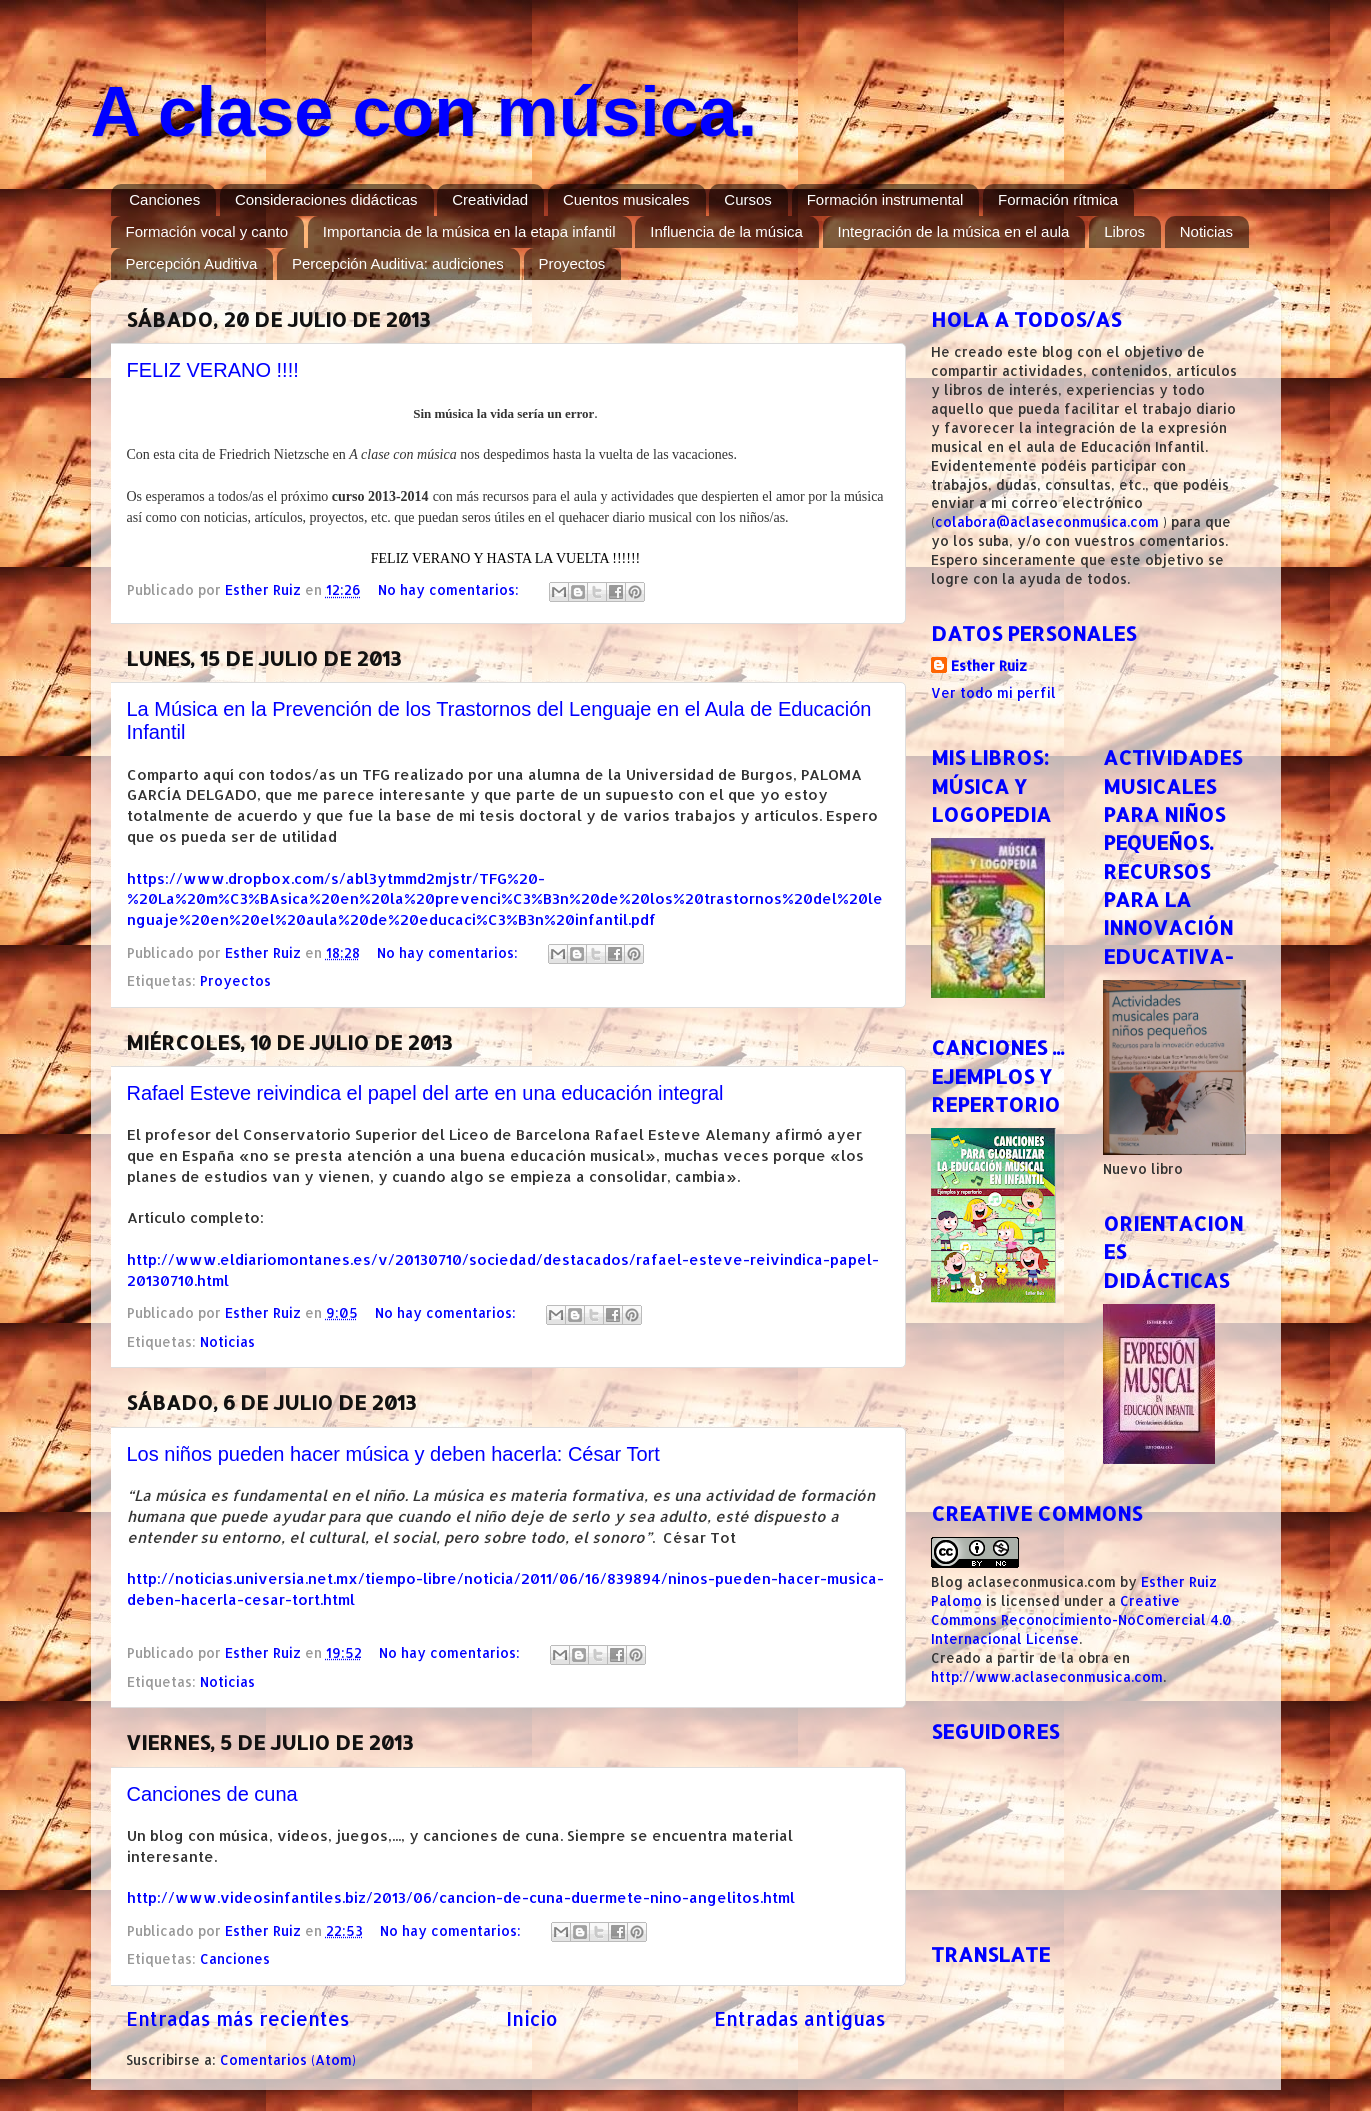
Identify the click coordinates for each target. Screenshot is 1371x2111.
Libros (1124, 231)
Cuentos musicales (626, 199)
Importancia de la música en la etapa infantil (469, 231)
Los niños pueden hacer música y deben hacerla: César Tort (393, 1454)
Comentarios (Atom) (288, 2059)
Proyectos (572, 263)
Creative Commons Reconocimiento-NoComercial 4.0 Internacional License (1081, 1619)
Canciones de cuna (212, 1794)
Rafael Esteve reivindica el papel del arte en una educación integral (425, 1093)
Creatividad (490, 199)
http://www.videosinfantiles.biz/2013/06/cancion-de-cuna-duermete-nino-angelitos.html (461, 1897)
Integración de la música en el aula (954, 231)
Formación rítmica (1058, 199)
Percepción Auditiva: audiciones (398, 263)
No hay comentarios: (450, 589)
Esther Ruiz (989, 665)
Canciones (164, 199)
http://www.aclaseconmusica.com (1047, 1676)
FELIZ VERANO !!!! (213, 370)
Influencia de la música (726, 231)
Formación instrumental (885, 199)
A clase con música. (424, 112)
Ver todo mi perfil (993, 692)
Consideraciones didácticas (326, 199)
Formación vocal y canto (207, 231)
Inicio (532, 2018)
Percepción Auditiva (192, 263)
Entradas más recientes (238, 2018)
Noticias (1206, 231)
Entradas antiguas (800, 2018)
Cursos (748, 199)
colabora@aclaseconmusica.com (1047, 521)
